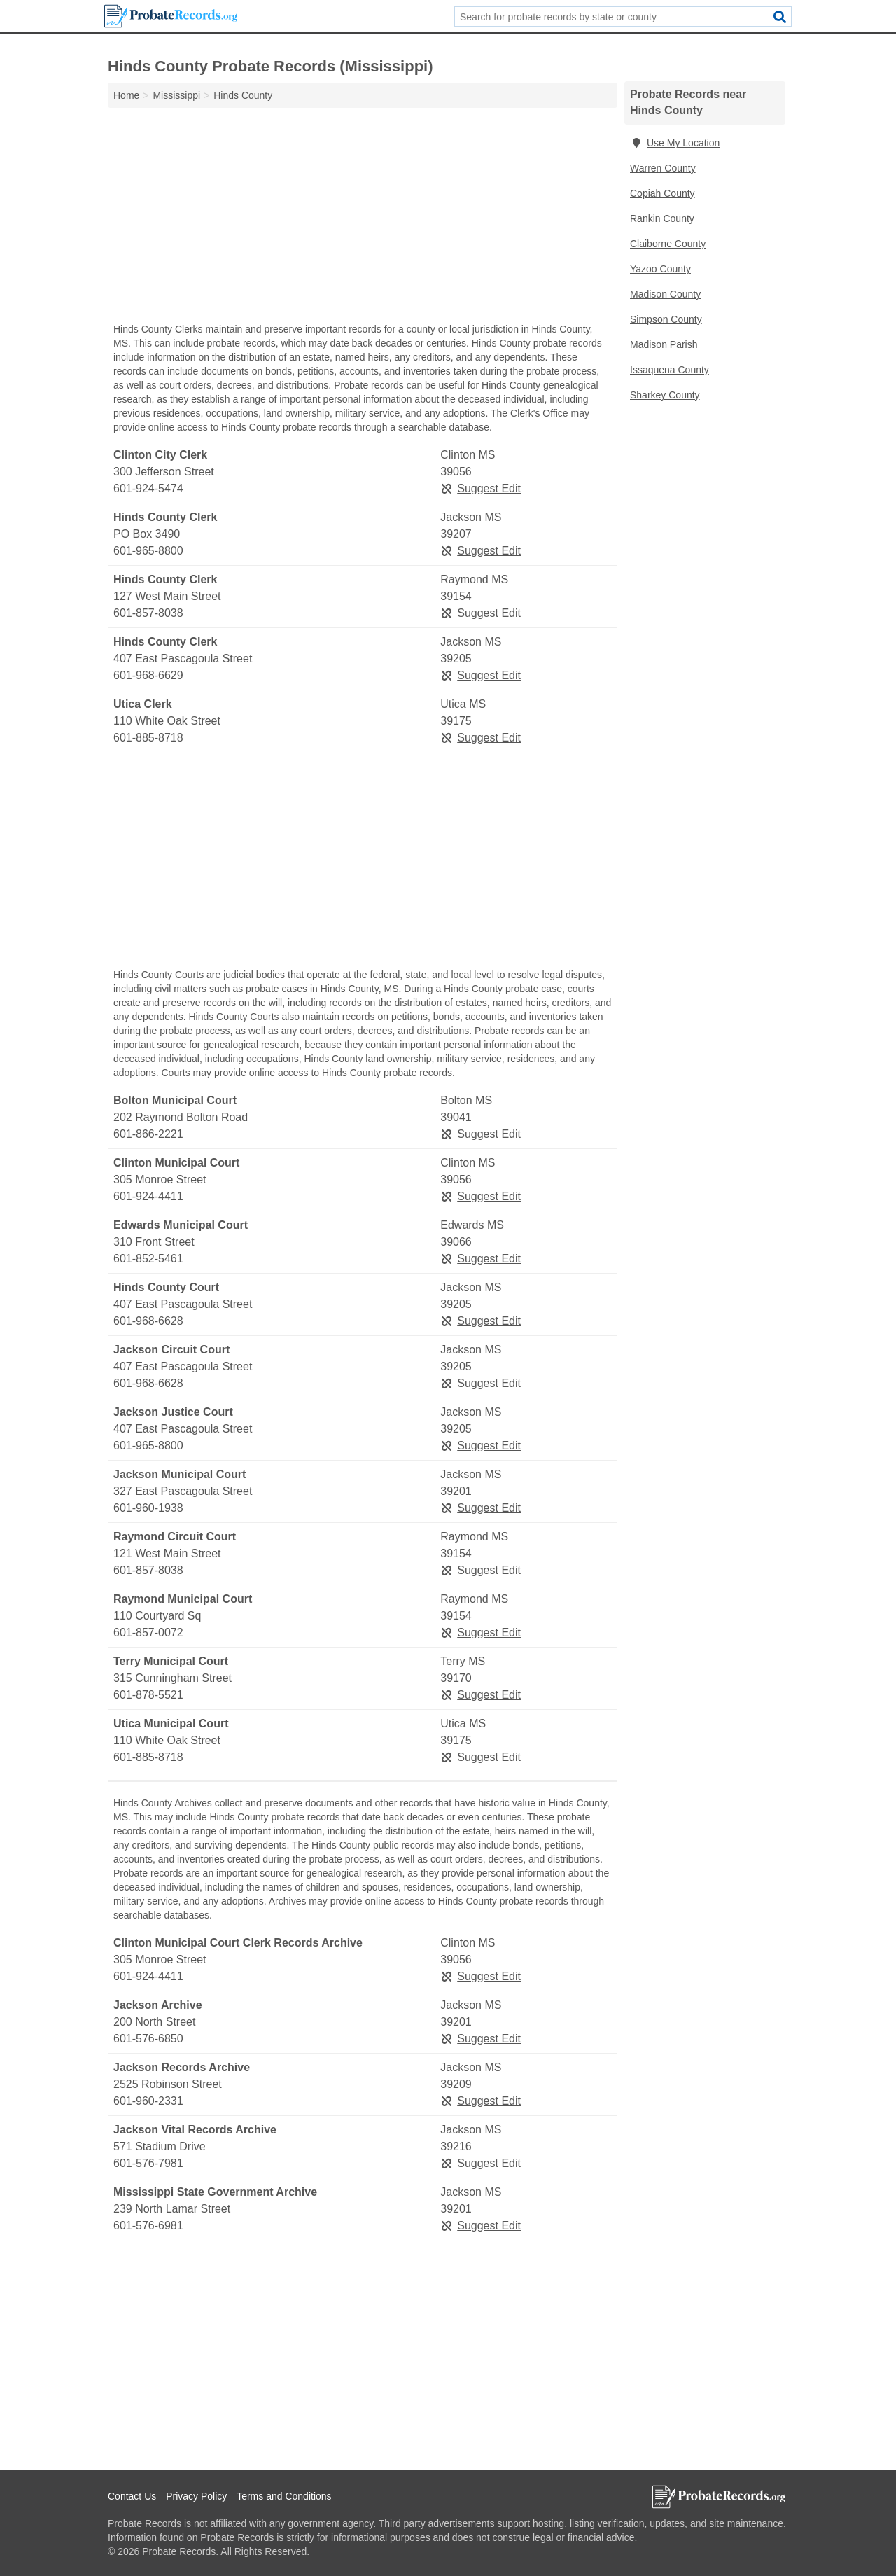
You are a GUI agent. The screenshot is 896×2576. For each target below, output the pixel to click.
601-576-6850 (148, 2039)
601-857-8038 (148, 613)
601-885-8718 (148, 738)
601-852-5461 (148, 1259)
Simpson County (666, 319)
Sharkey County (665, 395)
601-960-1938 (148, 1508)
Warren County (663, 168)
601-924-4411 (148, 1196)
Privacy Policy (196, 2496)
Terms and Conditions (284, 2496)
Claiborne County (668, 243)
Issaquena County (669, 369)
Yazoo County (660, 268)
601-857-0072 (148, 1632)
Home (126, 95)
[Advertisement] (362, 218)
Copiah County (662, 193)
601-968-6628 (148, 1321)
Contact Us (132, 2496)
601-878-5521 (148, 1695)
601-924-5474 (148, 488)
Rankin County (662, 218)
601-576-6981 (148, 2226)
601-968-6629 (148, 675)
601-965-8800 (148, 551)
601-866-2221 (148, 1134)
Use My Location (675, 142)
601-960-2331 (148, 2101)
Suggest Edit (480, 488)
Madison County (665, 294)
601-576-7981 (148, 2163)
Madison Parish (664, 344)
